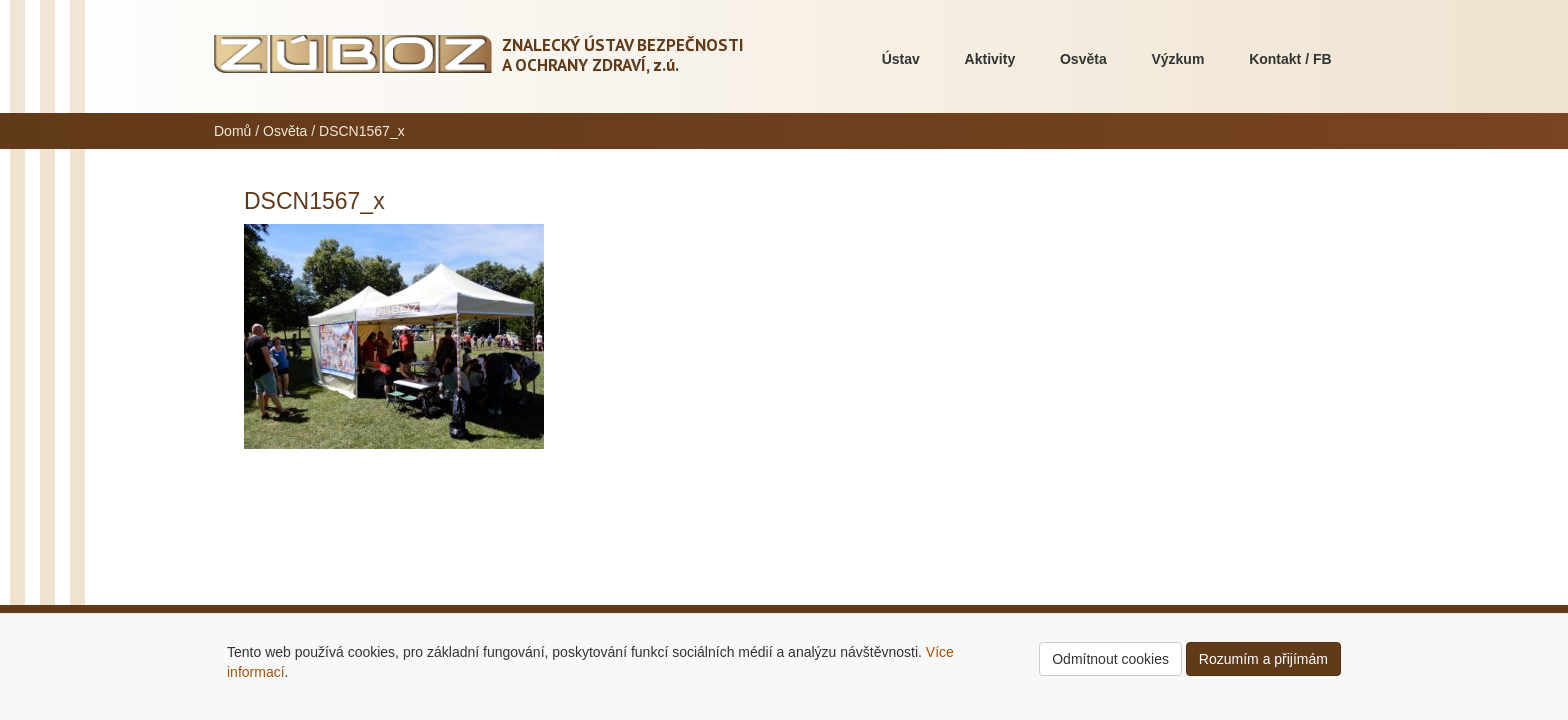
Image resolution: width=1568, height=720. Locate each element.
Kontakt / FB (1290, 59)
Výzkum (1177, 59)
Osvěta (1083, 59)
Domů (232, 131)
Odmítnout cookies (1110, 659)
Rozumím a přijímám (1263, 659)
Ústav (901, 59)
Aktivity (990, 59)
